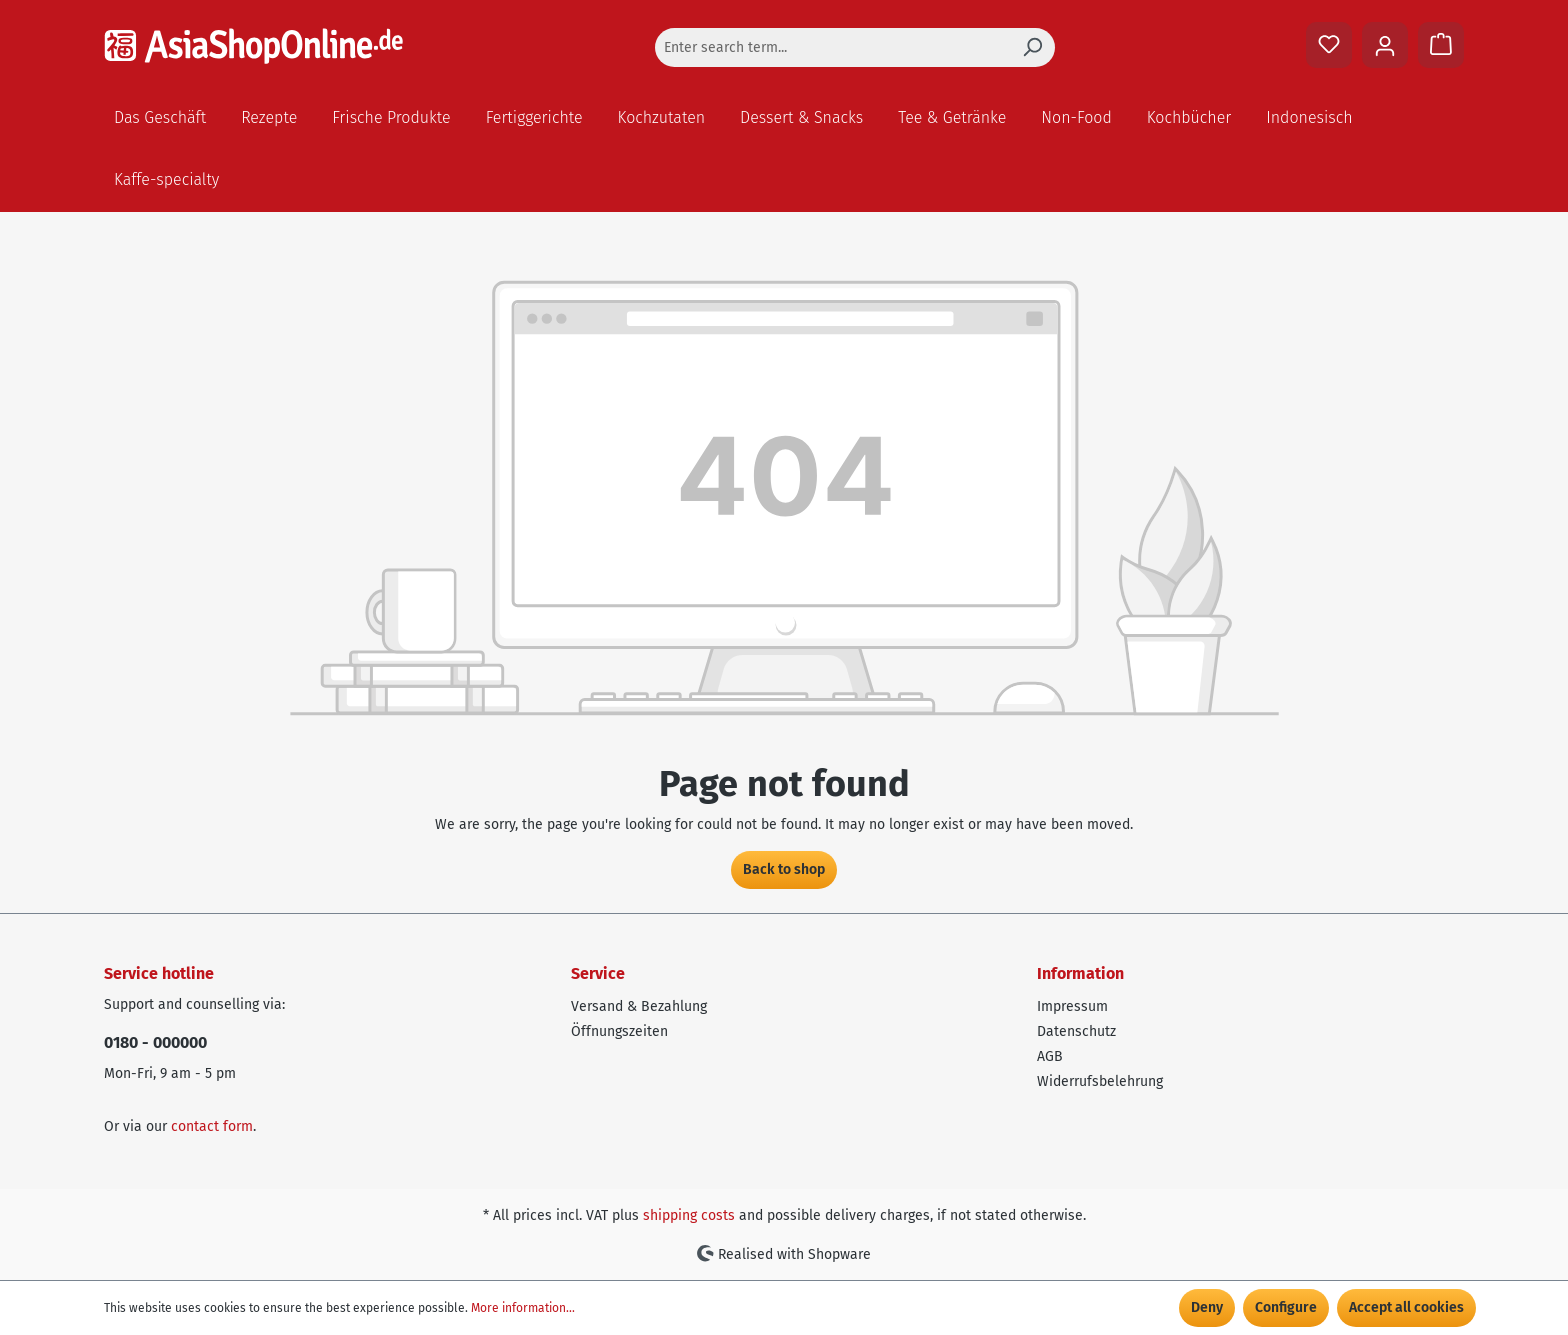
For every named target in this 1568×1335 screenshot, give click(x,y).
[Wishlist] (1329, 45)
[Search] (1032, 47)
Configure (1286, 1307)
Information (1080, 973)
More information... (523, 1308)
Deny (1207, 1307)
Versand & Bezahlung (639, 1006)
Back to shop (784, 869)
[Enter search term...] (832, 47)
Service (598, 973)
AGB (1050, 1056)
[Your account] (1385, 45)
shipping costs (689, 1215)
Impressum (1072, 1006)
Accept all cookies (1406, 1307)
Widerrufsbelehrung (1100, 1081)
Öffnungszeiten (619, 1031)
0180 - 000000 (155, 1042)
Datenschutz (1076, 1031)
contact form (212, 1126)
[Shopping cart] (1441, 45)
